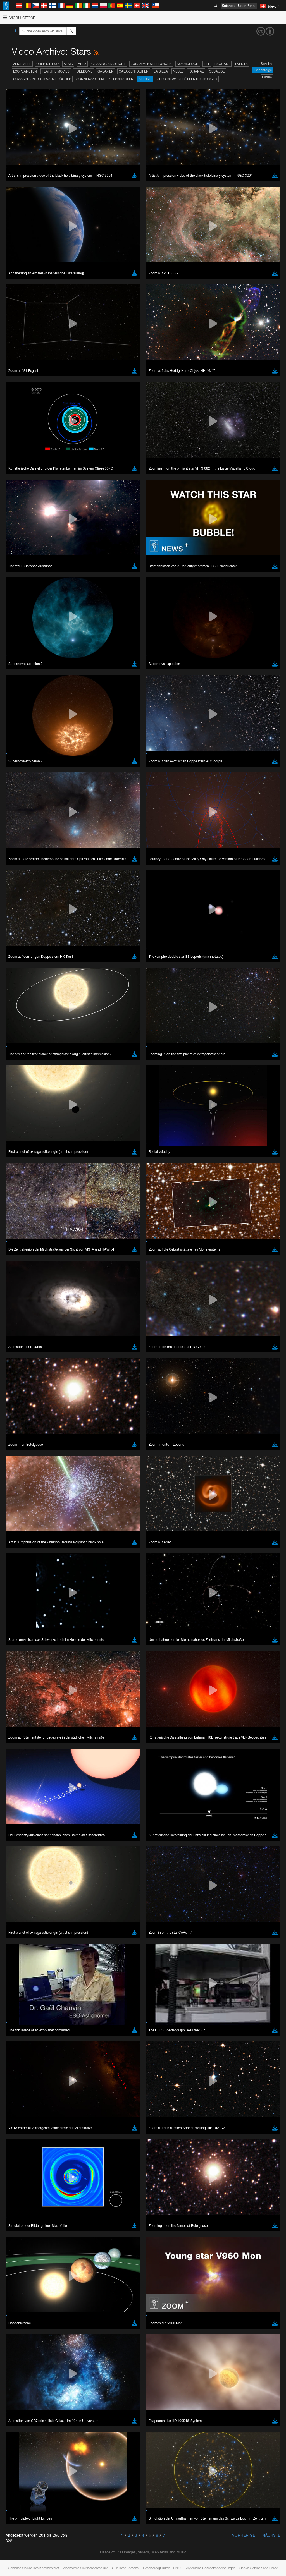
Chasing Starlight (108, 64)
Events (241, 64)
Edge (21, 788)
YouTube (12, 675)
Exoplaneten (25, 71)
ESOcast (222, 64)
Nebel (178, 71)
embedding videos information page (128, 685)
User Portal (247, 5)
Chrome (23, 783)
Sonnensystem (90, 79)
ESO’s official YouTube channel (131, 675)
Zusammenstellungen (151, 64)
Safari (21, 798)
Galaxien (105, 71)
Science (228, 5)
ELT (206, 64)
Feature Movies (56, 71)
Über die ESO (47, 64)
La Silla (161, 71)
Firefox (22, 793)
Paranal (196, 71)
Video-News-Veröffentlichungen (186, 79)
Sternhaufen (121, 79)
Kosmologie (188, 64)
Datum (267, 77)
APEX (82, 64)
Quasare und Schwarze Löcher (42, 79)
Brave (21, 777)
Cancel (45, 880)
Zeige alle (22, 64)
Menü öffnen (19, 17)
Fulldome (83, 71)
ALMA (68, 64)
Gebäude (217, 71)
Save (18, 880)
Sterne (145, 79)
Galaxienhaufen (134, 71)
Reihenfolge (263, 70)
